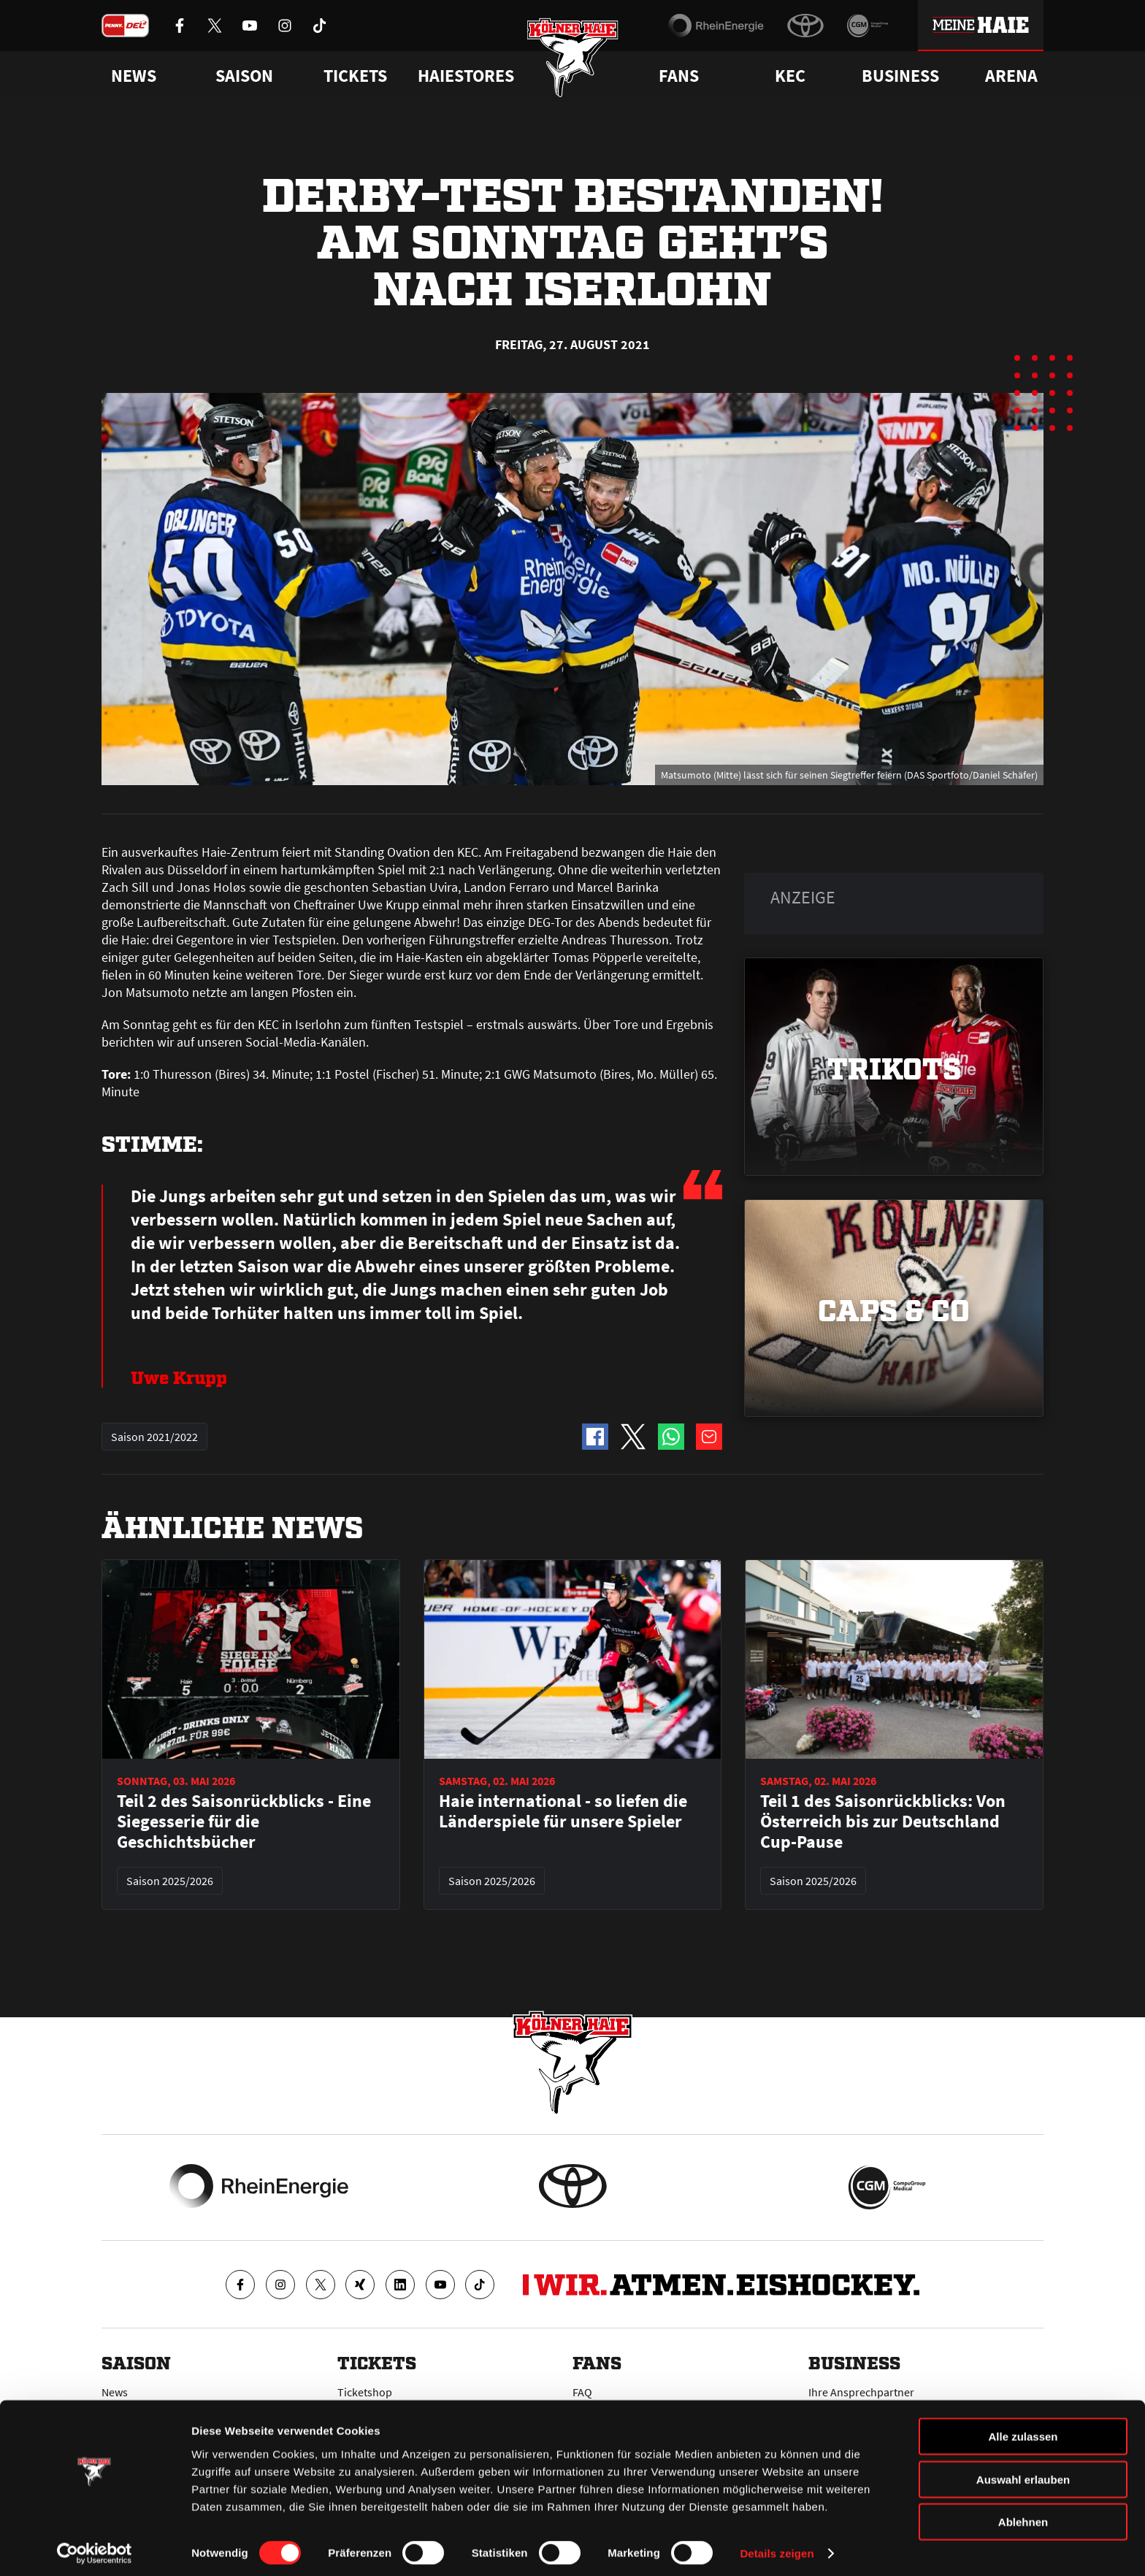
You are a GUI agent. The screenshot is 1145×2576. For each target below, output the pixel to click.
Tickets (355, 76)
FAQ (582, 2392)
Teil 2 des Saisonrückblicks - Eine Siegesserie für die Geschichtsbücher (244, 1821)
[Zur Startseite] (572, 60)
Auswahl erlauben (1023, 2473)
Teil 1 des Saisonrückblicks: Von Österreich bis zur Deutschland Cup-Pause (883, 1821)
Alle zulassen (1022, 2430)
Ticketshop (364, 2392)
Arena (1011, 76)
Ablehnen (1023, 2516)
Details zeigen (776, 2547)
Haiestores (466, 76)
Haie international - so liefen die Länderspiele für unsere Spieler (563, 1811)
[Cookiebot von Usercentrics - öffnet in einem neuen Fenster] (94, 2547)
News (115, 2392)
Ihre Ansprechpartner (861, 2392)
